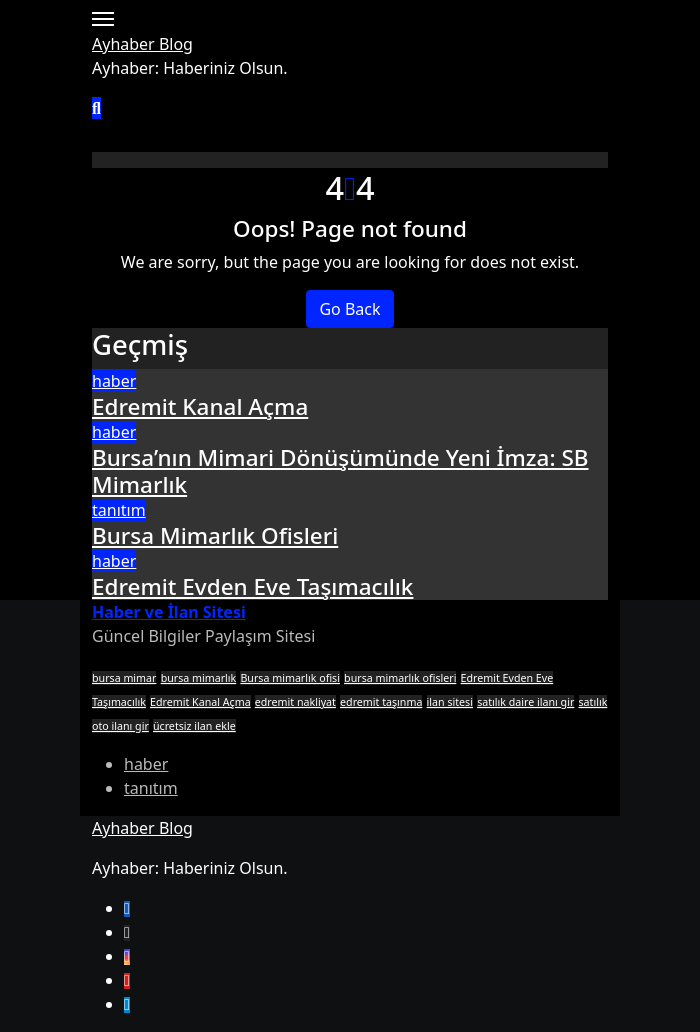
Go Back (349, 309)
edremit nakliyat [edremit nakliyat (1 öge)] (295, 702)
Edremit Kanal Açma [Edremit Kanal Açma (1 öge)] (200, 702)
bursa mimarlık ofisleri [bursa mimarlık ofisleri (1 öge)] (400, 678)
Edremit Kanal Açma (200, 406)
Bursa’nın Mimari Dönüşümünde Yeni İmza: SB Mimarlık (340, 471)
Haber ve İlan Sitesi (169, 612)
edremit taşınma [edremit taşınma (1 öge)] (381, 702)
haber (114, 381)
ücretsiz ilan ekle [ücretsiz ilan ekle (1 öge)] (194, 726)
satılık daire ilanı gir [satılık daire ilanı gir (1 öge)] (525, 702)
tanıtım (119, 510)
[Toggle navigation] (103, 19)
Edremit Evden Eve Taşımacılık (252, 586)
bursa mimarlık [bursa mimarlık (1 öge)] (199, 678)
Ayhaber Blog (142, 44)
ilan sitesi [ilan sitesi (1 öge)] (450, 702)
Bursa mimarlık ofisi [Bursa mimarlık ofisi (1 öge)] (290, 678)
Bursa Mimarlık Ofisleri (215, 535)
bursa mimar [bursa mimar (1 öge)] (124, 678)
